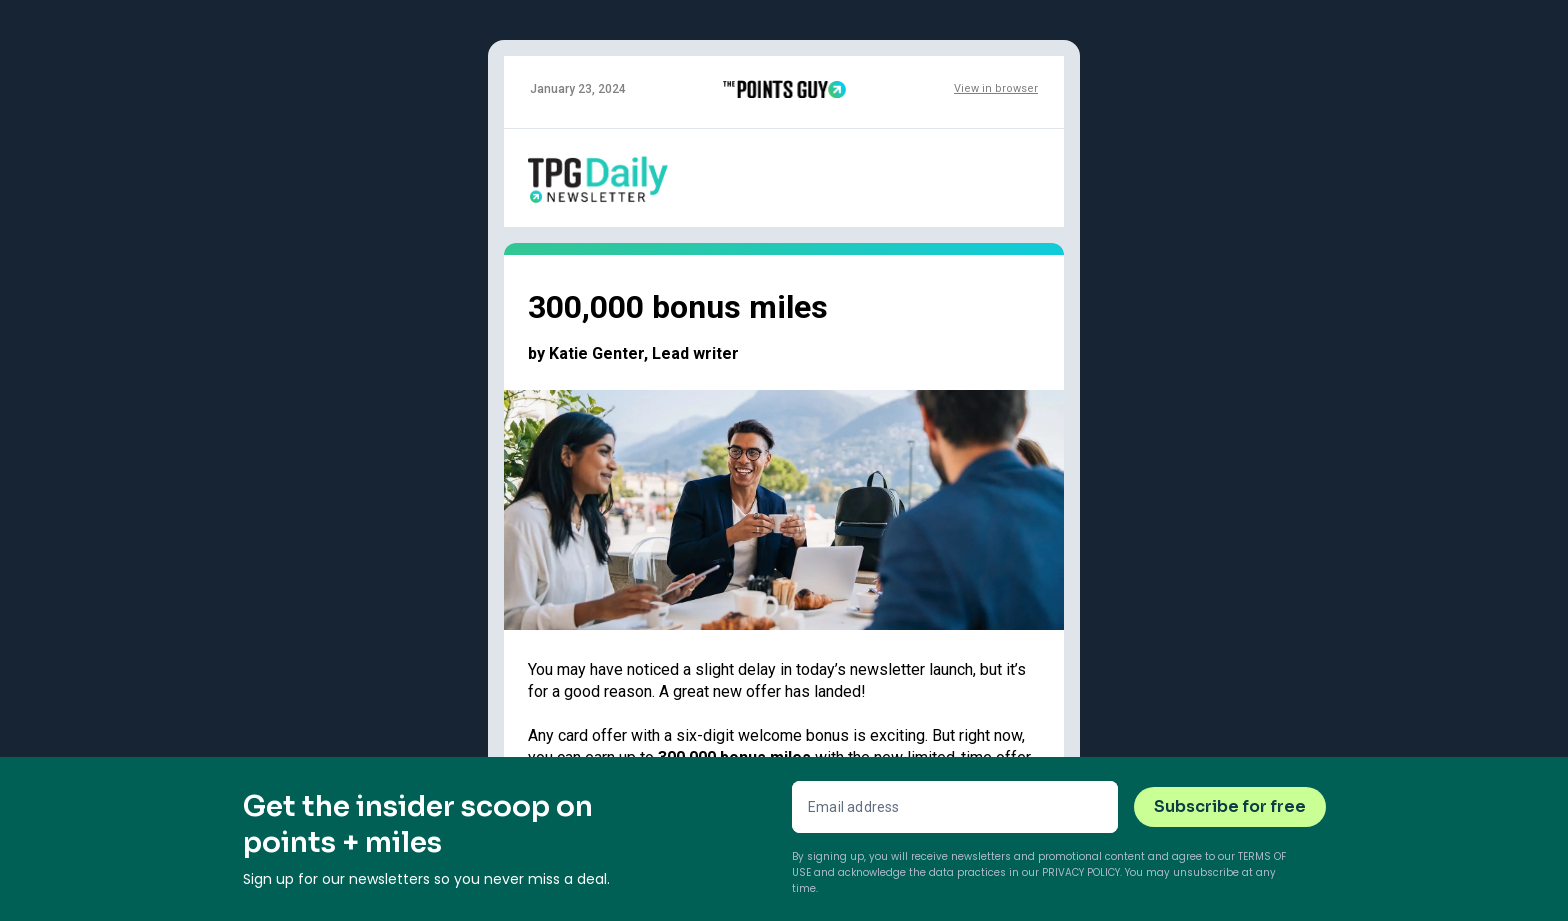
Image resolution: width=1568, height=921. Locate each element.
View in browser (996, 88)
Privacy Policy (1081, 872)
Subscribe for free (1230, 806)
